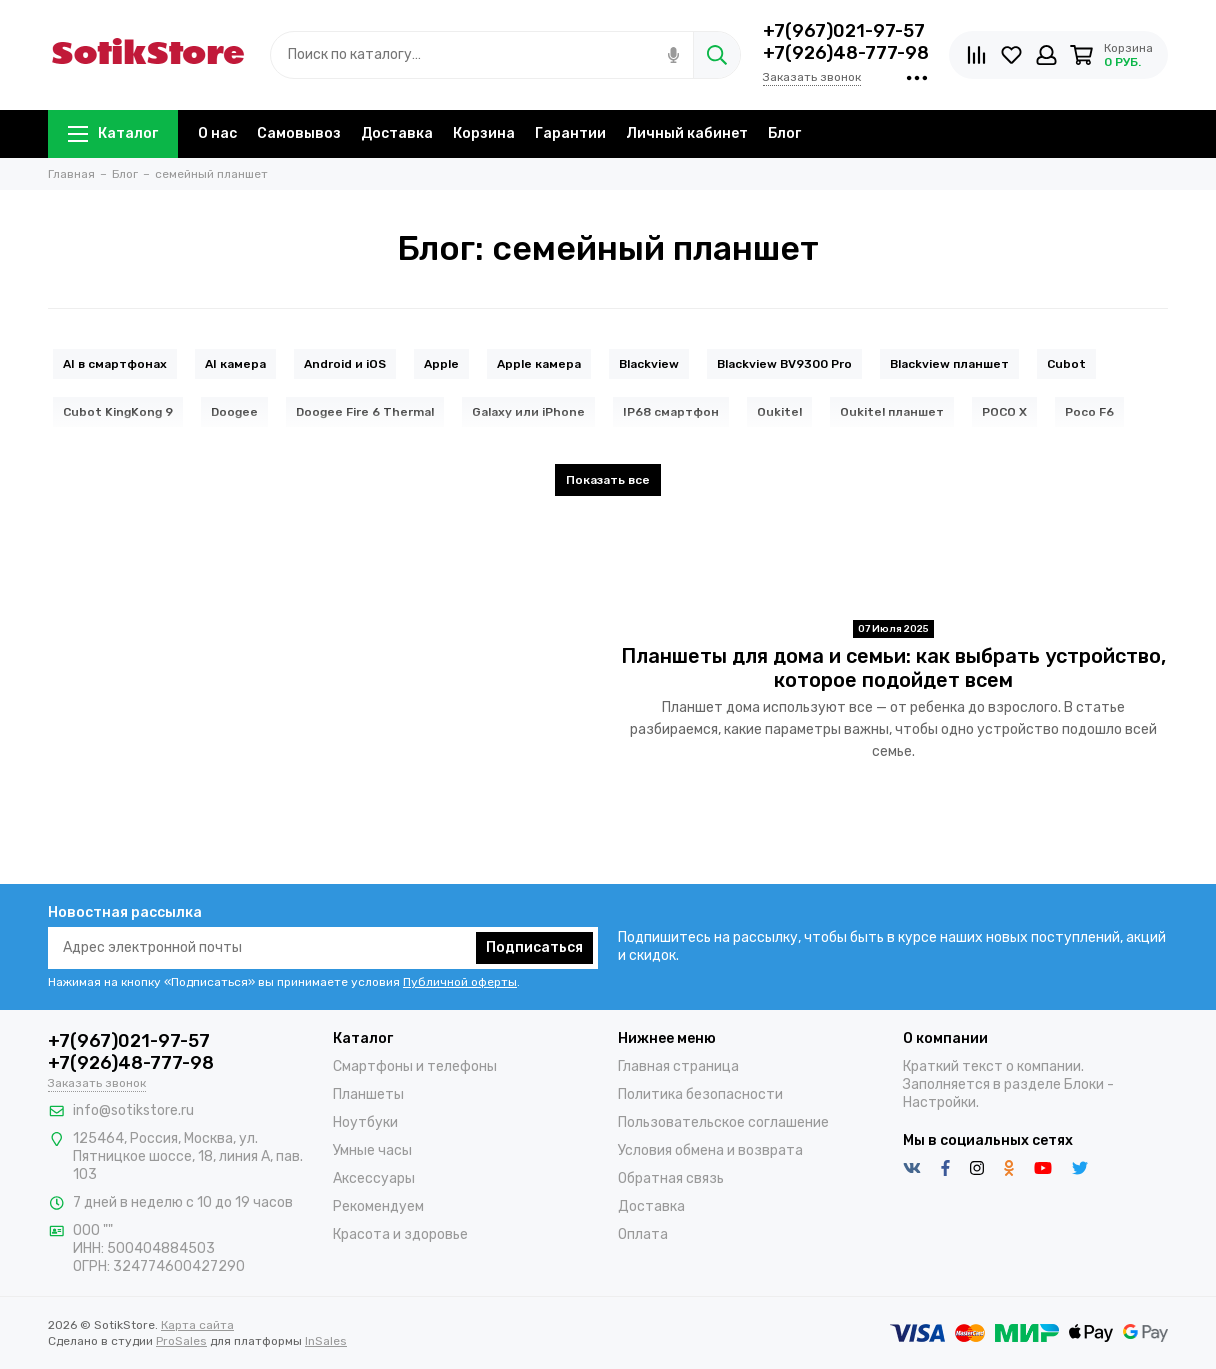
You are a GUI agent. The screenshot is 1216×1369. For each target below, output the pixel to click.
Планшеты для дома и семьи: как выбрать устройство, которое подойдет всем (893, 668)
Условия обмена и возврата (710, 1150)
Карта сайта (197, 1325)
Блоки (1084, 1084)
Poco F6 (1089, 412)
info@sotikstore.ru (133, 1110)
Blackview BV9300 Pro (784, 364)
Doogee (234, 412)
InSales (326, 1341)
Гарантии (570, 133)
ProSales (181, 1341)
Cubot (1066, 364)
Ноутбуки (365, 1122)
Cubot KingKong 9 (118, 412)
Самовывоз (299, 133)
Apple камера (539, 364)
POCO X (1004, 412)
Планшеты (368, 1094)
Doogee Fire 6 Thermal (365, 412)
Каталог (113, 133)
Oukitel (779, 412)
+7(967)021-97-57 (844, 31)
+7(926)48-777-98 (846, 53)
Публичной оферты (460, 982)
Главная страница (678, 1066)
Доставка (397, 133)
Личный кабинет (687, 133)
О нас (217, 133)
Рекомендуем (378, 1206)
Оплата (643, 1234)
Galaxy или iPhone (528, 412)
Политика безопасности (700, 1094)
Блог (784, 133)
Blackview (649, 364)
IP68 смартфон (671, 412)
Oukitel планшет (892, 412)
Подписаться (534, 947)
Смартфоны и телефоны (415, 1066)
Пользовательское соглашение (723, 1122)
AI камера (235, 364)
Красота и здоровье (400, 1234)
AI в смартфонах (115, 364)
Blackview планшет (949, 364)
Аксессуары (374, 1178)
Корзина (484, 133)
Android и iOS (345, 364)
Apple (441, 364)
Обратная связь (671, 1178)
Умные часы (372, 1150)
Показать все (608, 480)
